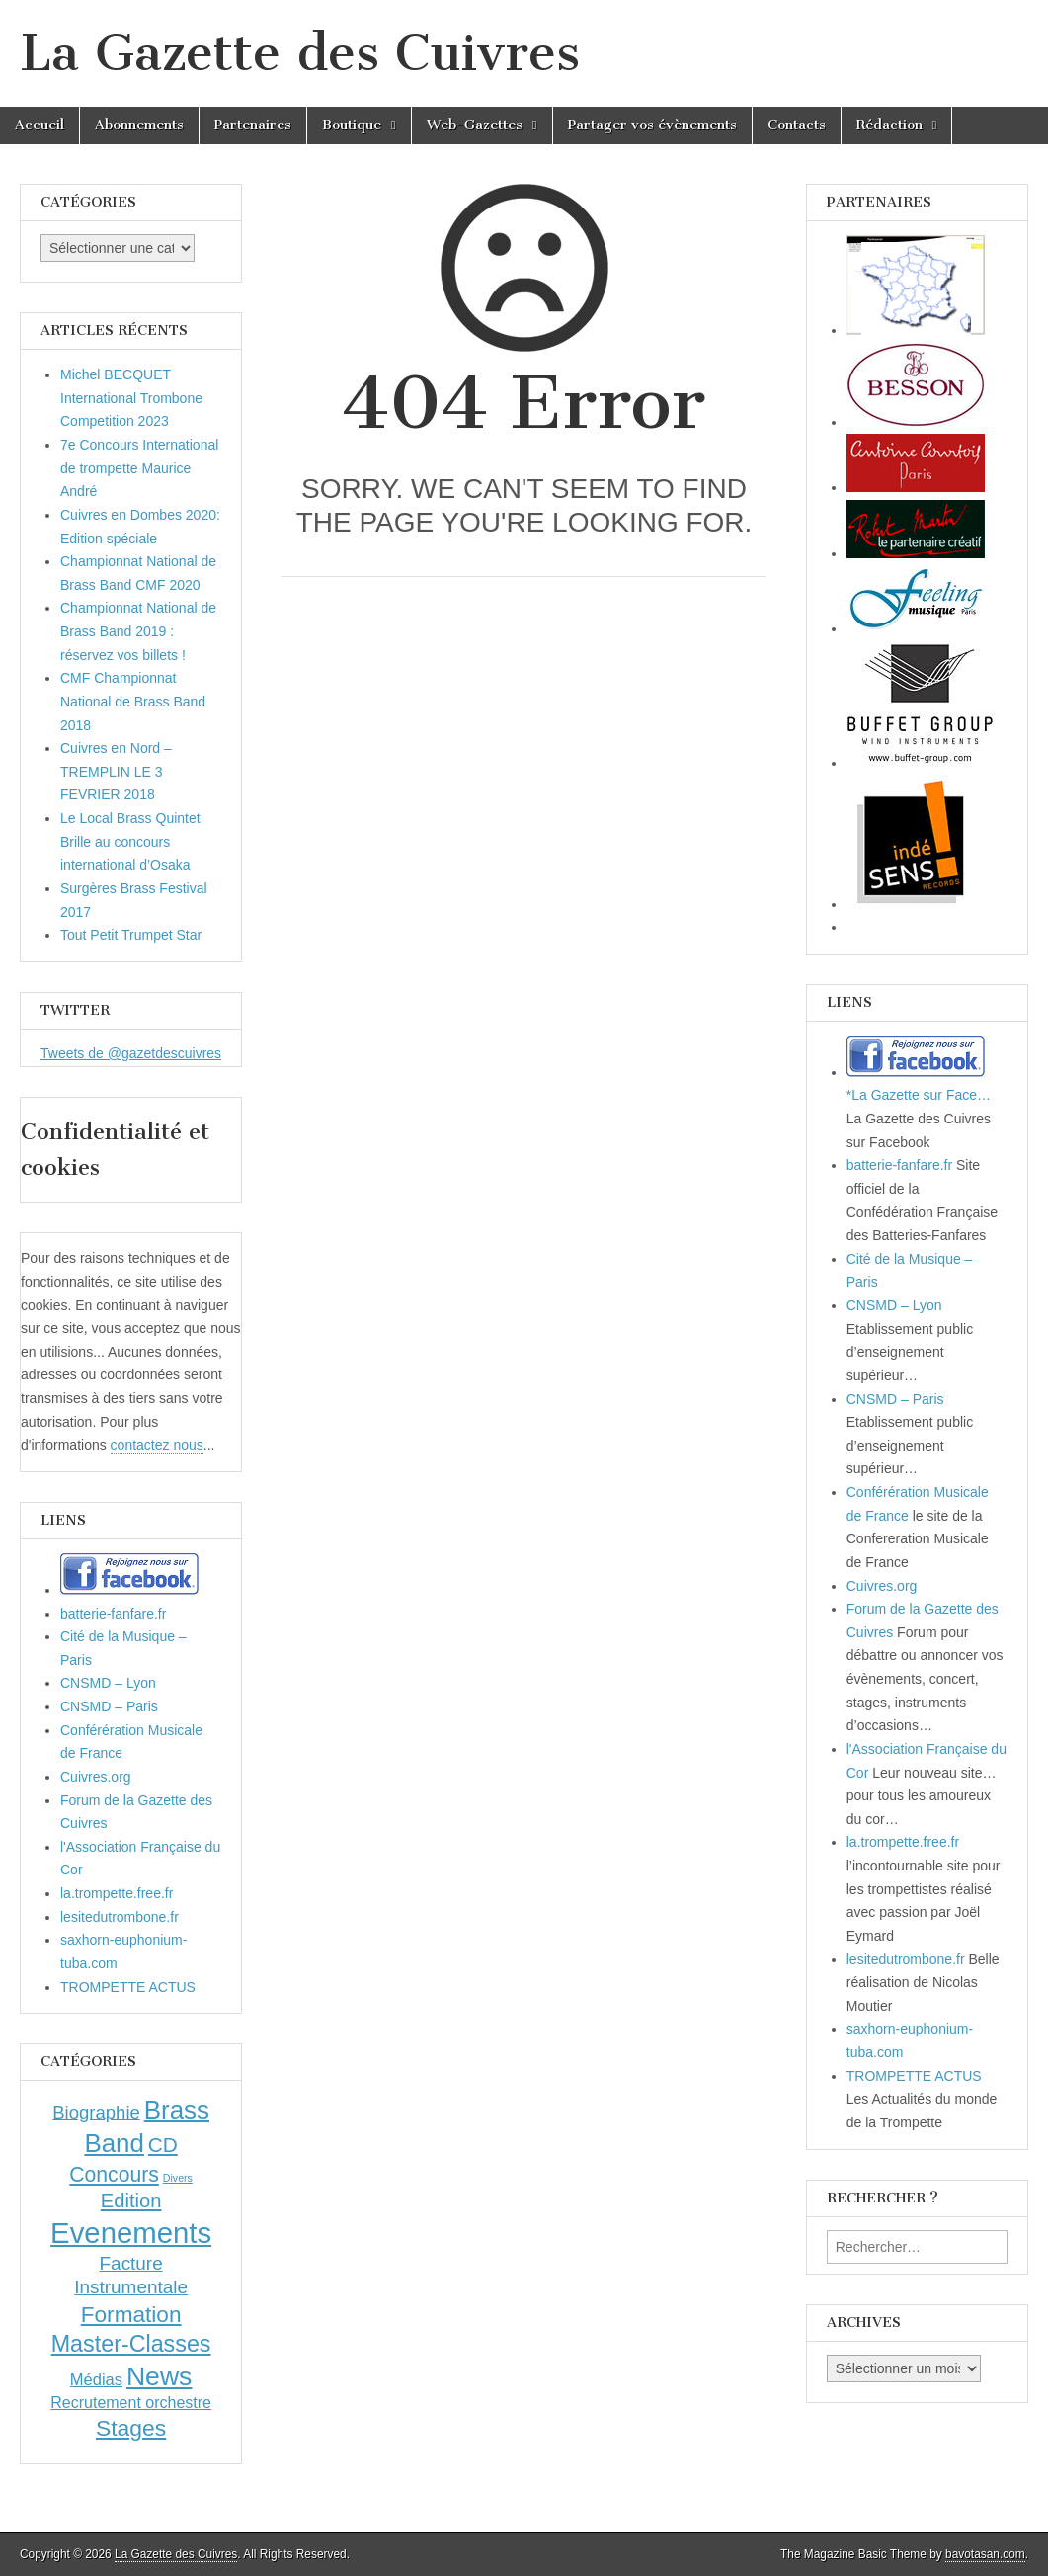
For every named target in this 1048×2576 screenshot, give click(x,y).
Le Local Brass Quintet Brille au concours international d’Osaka (130, 841)
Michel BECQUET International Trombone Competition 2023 (131, 398)
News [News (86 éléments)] (159, 2376)
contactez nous (157, 1445)
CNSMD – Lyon (108, 1683)
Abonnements (139, 125)
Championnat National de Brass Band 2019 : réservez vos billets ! (138, 631)
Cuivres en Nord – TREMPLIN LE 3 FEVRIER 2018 (116, 771)
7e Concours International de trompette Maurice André (139, 468)
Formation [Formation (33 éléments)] (131, 2314)
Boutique (351, 125)
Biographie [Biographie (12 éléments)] (96, 2112)
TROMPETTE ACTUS (128, 1987)
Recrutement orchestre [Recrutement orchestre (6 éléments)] (130, 2402)
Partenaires (252, 125)
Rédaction (889, 125)
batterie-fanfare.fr (113, 1613)
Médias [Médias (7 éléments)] (96, 2379)
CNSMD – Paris (109, 1706)
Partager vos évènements (652, 125)
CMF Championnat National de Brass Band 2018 (132, 701)
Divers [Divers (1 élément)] (178, 2178)
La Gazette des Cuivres (300, 53)
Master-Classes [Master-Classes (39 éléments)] (131, 2344)
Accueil (39, 125)
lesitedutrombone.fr (119, 1917)
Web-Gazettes (475, 125)
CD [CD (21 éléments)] (163, 2144)
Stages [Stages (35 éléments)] (131, 2428)
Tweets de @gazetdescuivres (130, 1053)
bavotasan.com (985, 2554)
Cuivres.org (95, 1777)
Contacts (796, 125)
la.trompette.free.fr (116, 1893)
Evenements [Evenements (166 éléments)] (130, 2232)
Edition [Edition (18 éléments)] (131, 2200)
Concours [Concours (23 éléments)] (114, 2174)
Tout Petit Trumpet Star (131, 935)
